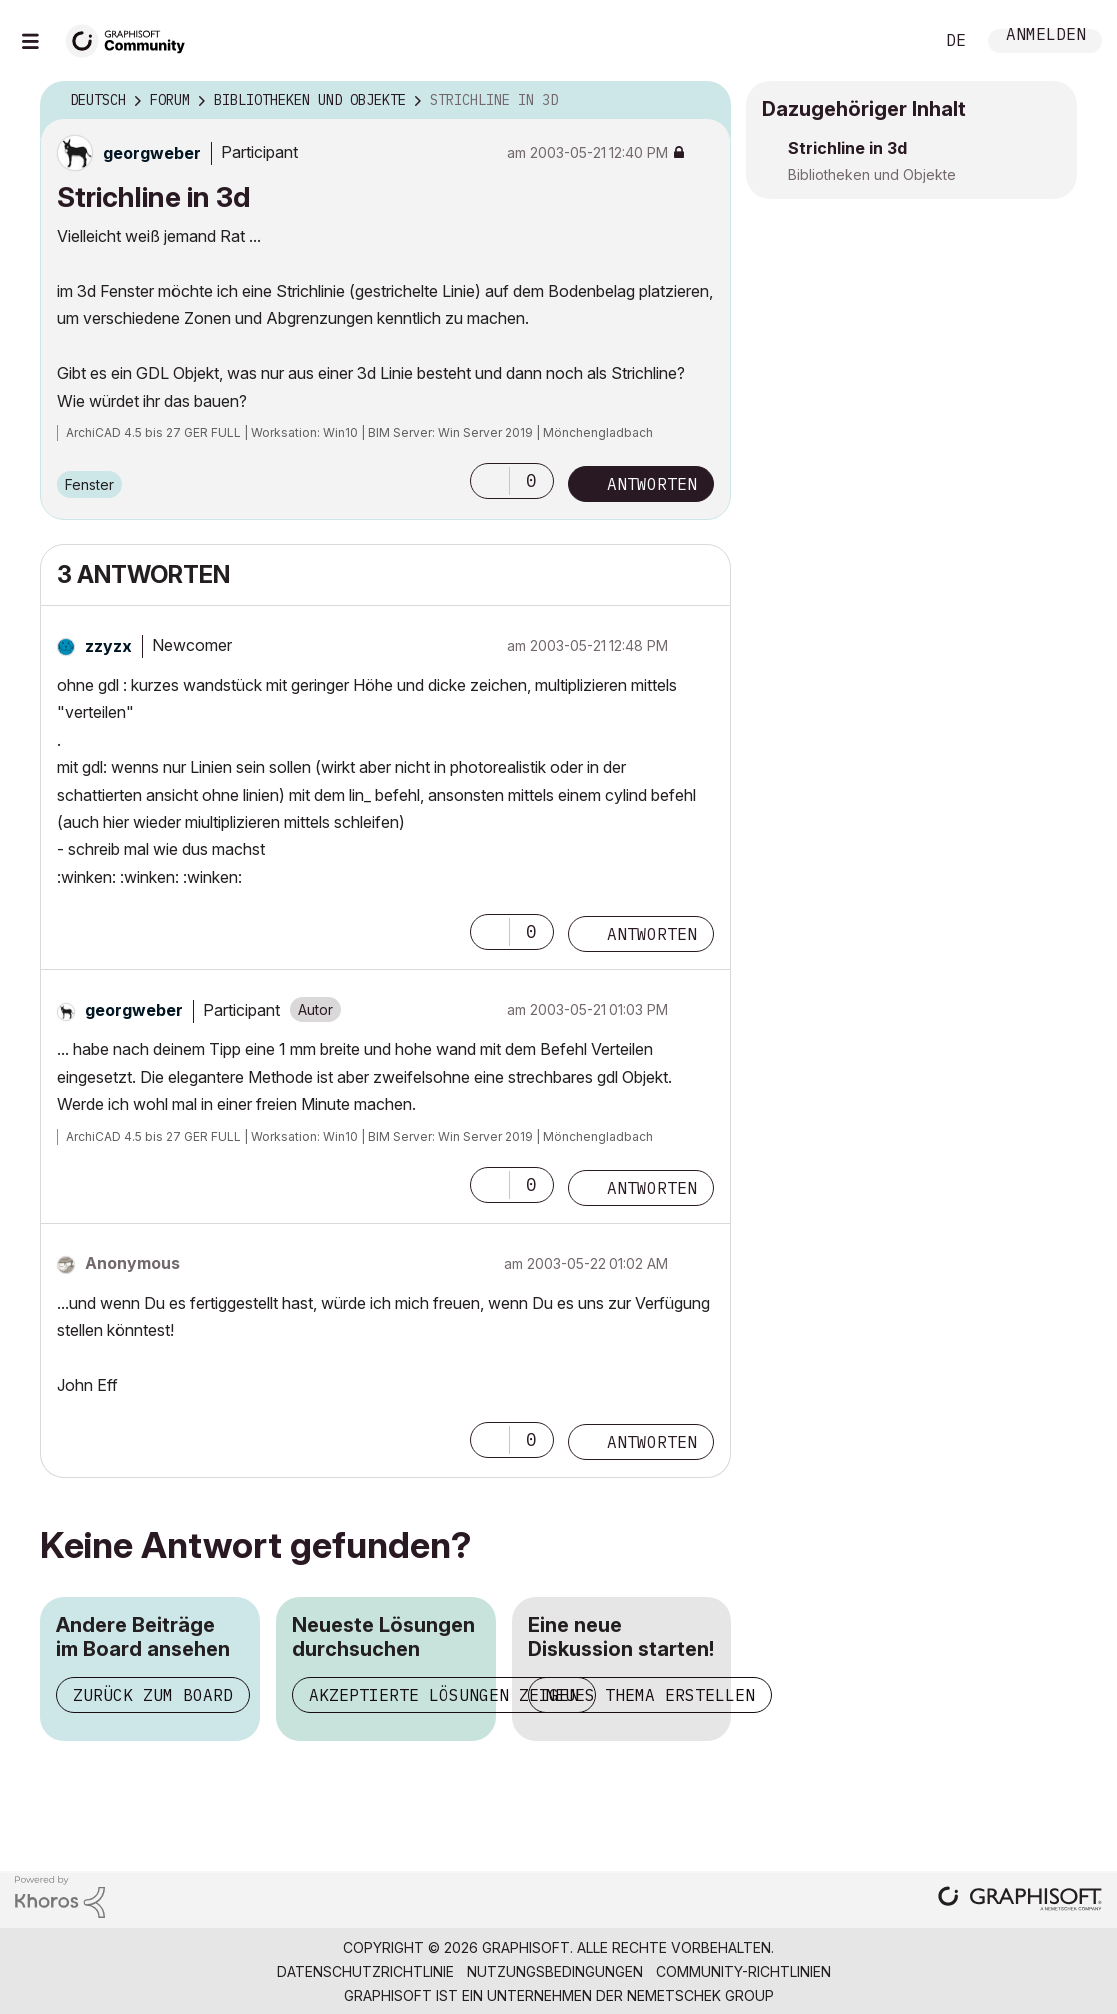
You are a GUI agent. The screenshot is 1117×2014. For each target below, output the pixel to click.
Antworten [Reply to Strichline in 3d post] (652, 484)
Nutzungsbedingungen (555, 1971)
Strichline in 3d (847, 148)
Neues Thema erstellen (650, 1695)
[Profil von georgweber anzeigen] (152, 153)
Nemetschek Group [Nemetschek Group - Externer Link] (700, 1995)
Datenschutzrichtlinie (365, 1971)
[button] (490, 481)
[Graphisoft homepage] (1020, 1900)
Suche (896, 41)
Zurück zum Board (153, 1695)
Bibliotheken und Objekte (872, 174)
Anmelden (1046, 36)
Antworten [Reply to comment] (652, 934)
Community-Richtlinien (743, 1971)
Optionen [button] (703, 101)
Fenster (89, 484)
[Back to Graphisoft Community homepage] (132, 38)
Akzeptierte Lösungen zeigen (444, 1695)
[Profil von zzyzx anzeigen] (108, 646)
